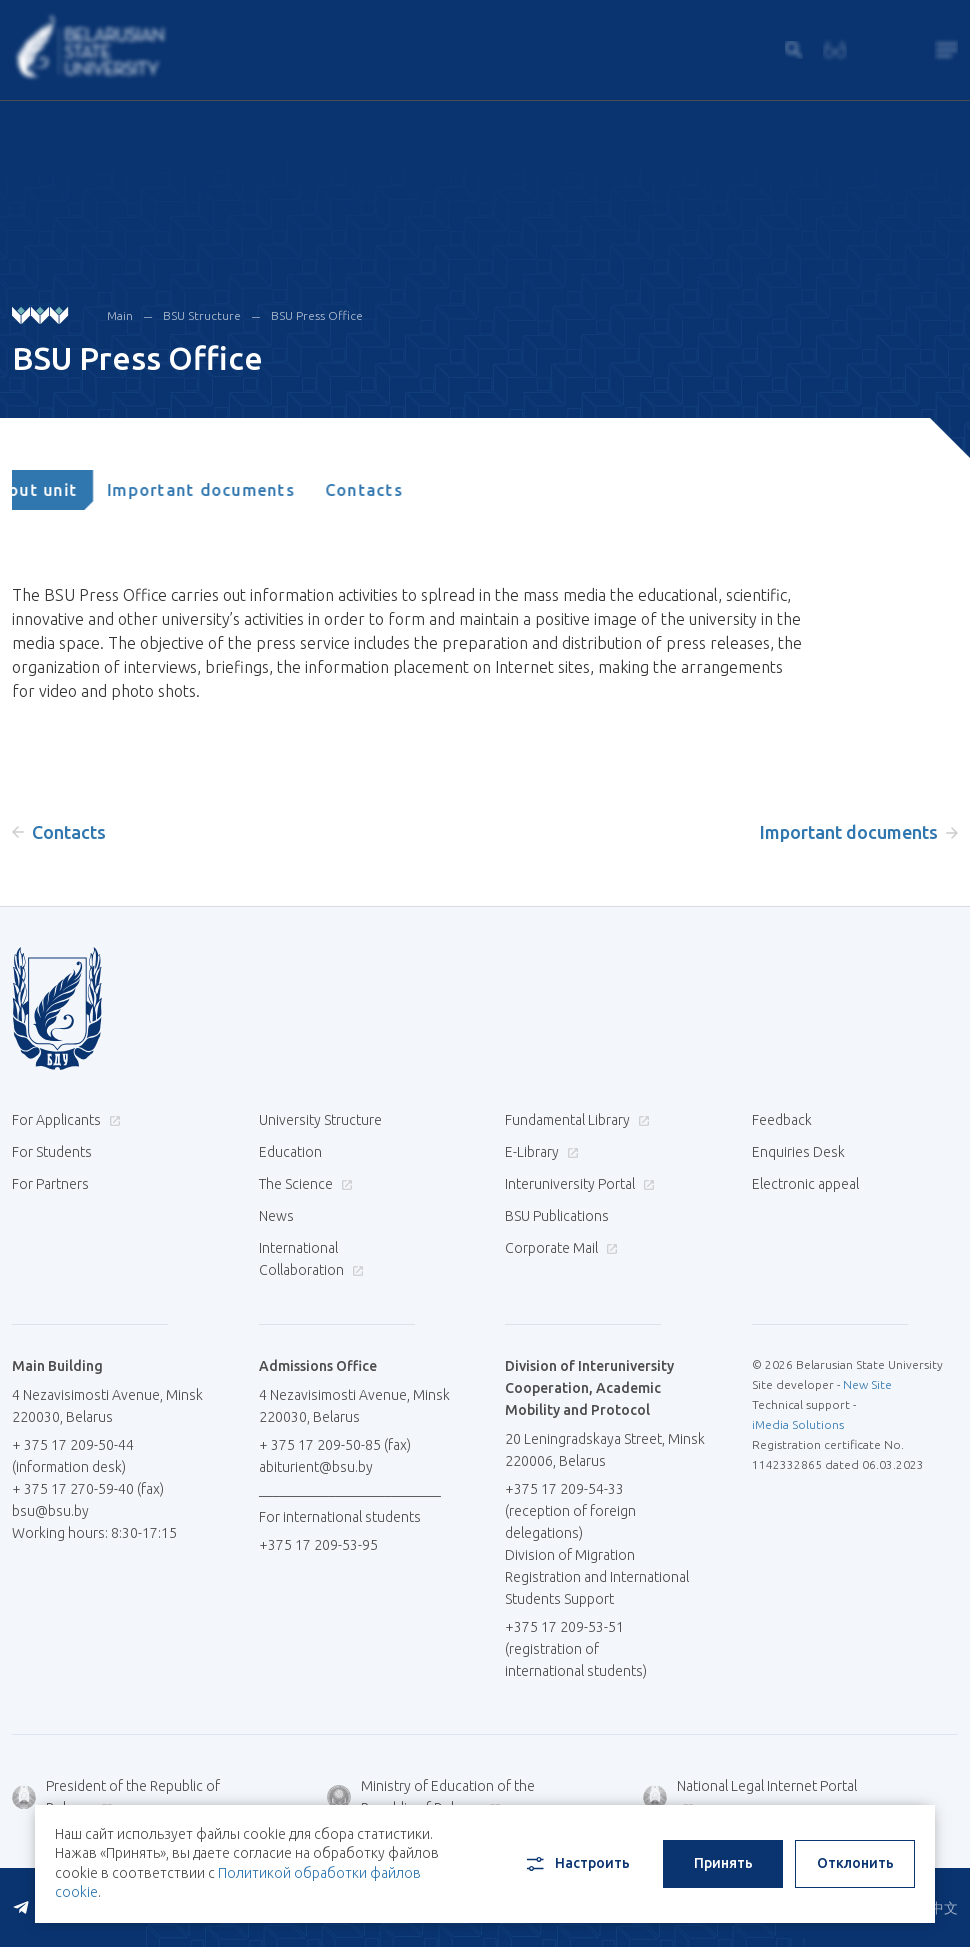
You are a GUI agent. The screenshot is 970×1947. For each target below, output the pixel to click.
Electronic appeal (805, 1184)
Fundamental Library (575, 1120)
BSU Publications (557, 1216)
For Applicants (64, 1120)
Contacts (406, 490)
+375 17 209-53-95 (318, 1545)
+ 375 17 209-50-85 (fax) (335, 1445)
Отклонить (855, 1863)
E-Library (539, 1152)
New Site (867, 1384)
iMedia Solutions (798, 1424)
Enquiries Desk (798, 1152)
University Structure (320, 1120)
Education (290, 1152)
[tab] (73, 490)
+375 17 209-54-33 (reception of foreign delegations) (570, 1511)
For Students (52, 1152)
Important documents (244, 490)
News (276, 1216)
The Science (303, 1184)
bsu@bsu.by (50, 1511)
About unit (73, 490)
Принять (723, 1863)
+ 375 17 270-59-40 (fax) (88, 1489)
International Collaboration (311, 1259)
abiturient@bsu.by (316, 1467)
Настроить (576, 1864)
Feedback (782, 1120)
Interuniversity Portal (577, 1184)
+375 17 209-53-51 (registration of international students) (576, 1649)
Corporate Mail (559, 1248)
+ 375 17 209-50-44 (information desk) (73, 1456)
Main (120, 315)
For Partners (50, 1184)
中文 (944, 1908)
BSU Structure (202, 315)
